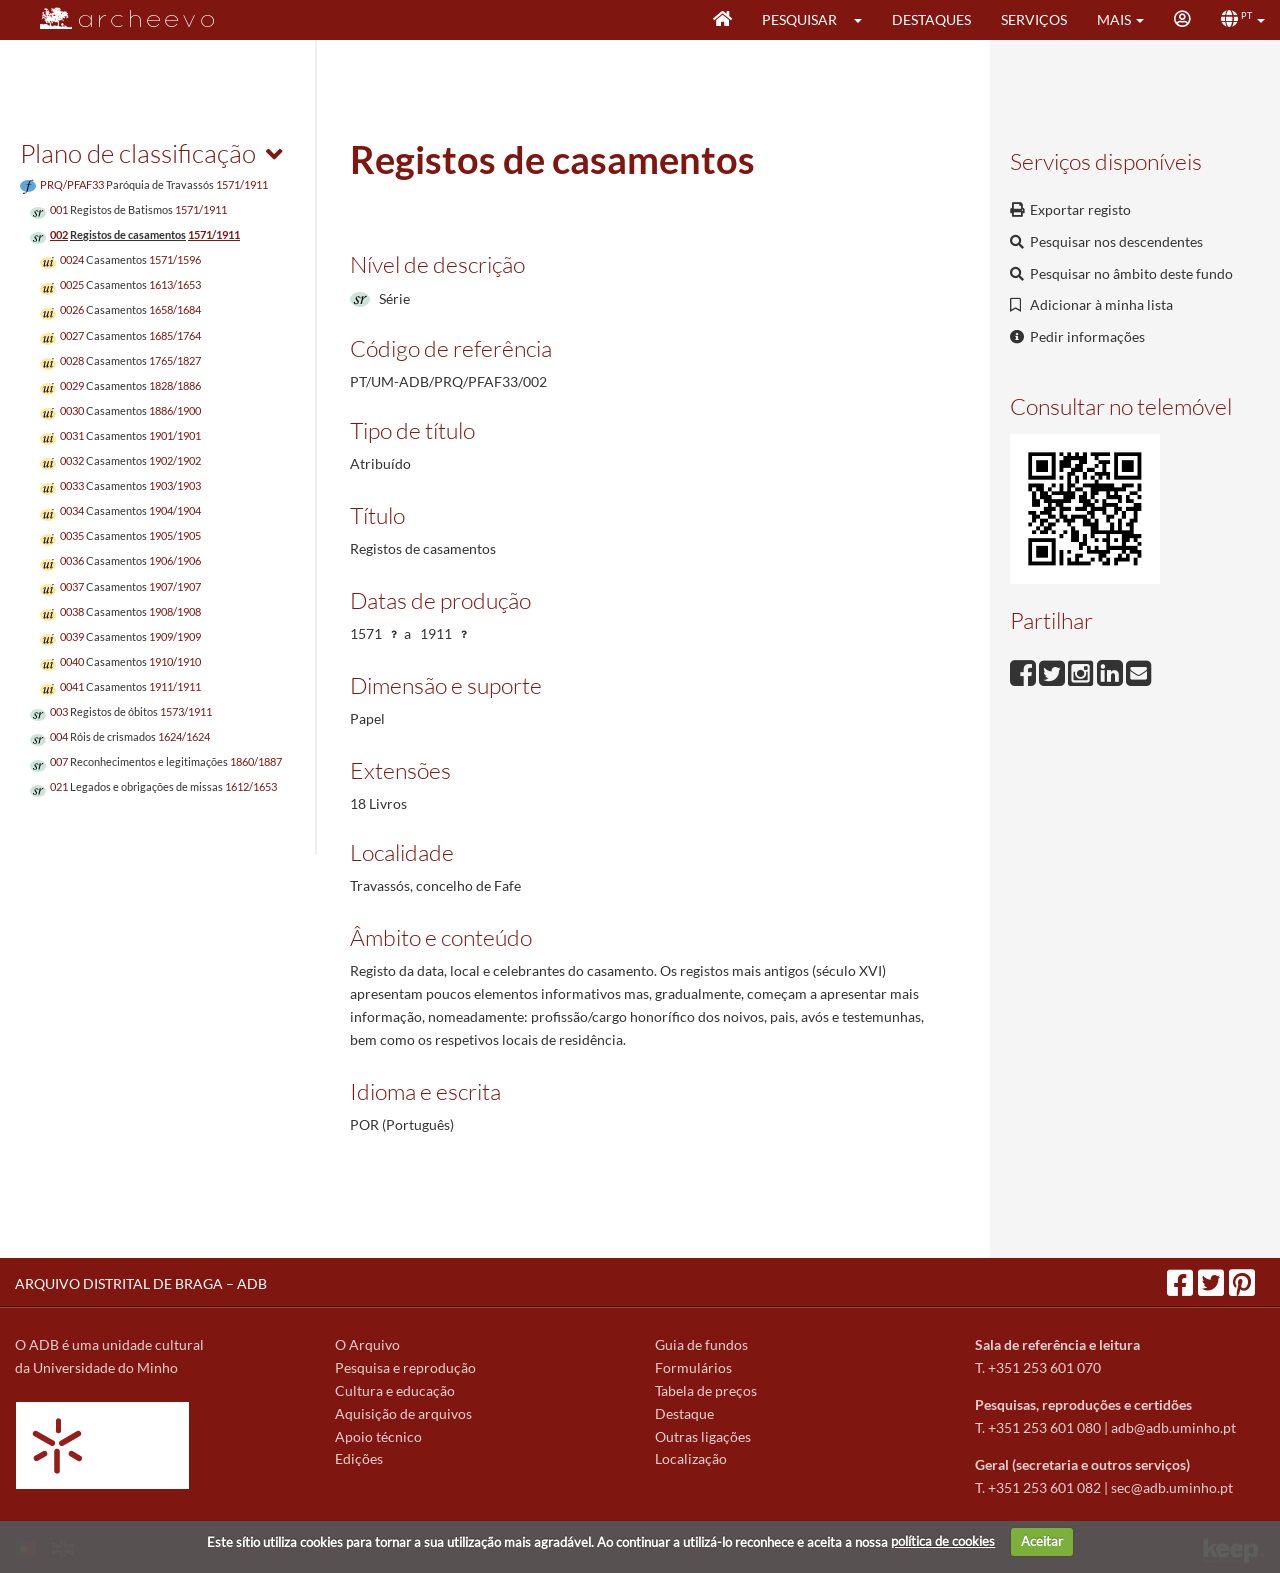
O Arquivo (367, 1344)
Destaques (931, 19)
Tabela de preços (706, 1390)
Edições (359, 1458)
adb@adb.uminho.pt (1173, 1427)
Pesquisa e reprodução (405, 1367)
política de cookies (943, 1541)
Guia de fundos (701, 1344)
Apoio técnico (378, 1436)
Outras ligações (703, 1436)
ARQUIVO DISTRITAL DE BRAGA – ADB (141, 1283)
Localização (691, 1458)
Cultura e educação (395, 1390)
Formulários (693, 1367)
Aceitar (1042, 1541)
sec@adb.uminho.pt (1172, 1487)
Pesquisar (799, 19)
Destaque (684, 1413)
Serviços (1034, 19)
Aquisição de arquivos (403, 1413)
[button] (864, 20)
